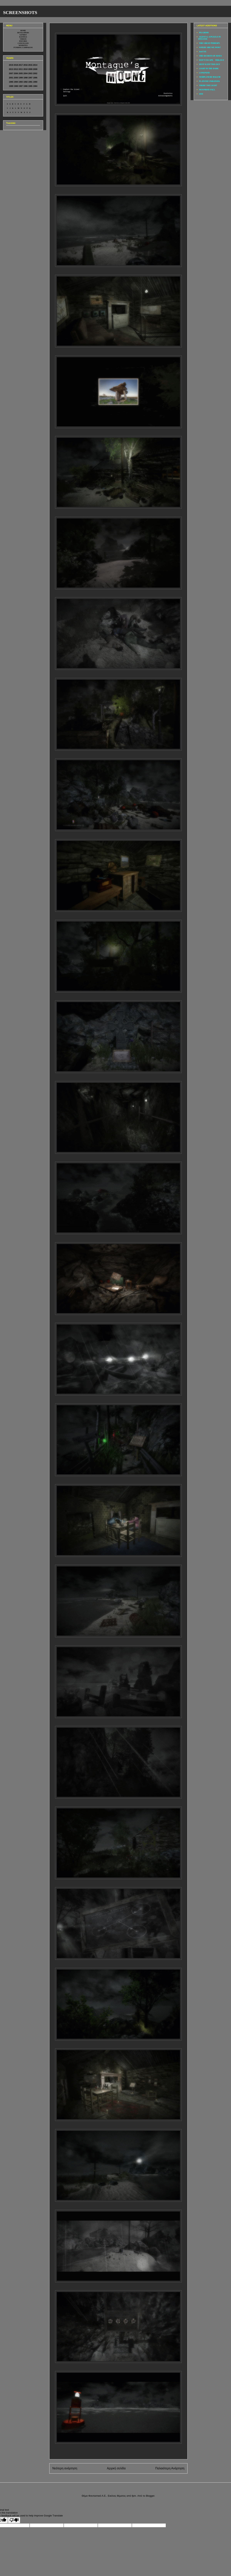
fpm (134, 2495)
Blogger (150, 2495)
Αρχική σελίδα (116, 2468)
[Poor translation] (14, 2520)
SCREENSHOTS (20, 12)
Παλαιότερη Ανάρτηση (169, 2468)
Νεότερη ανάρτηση (64, 2468)
